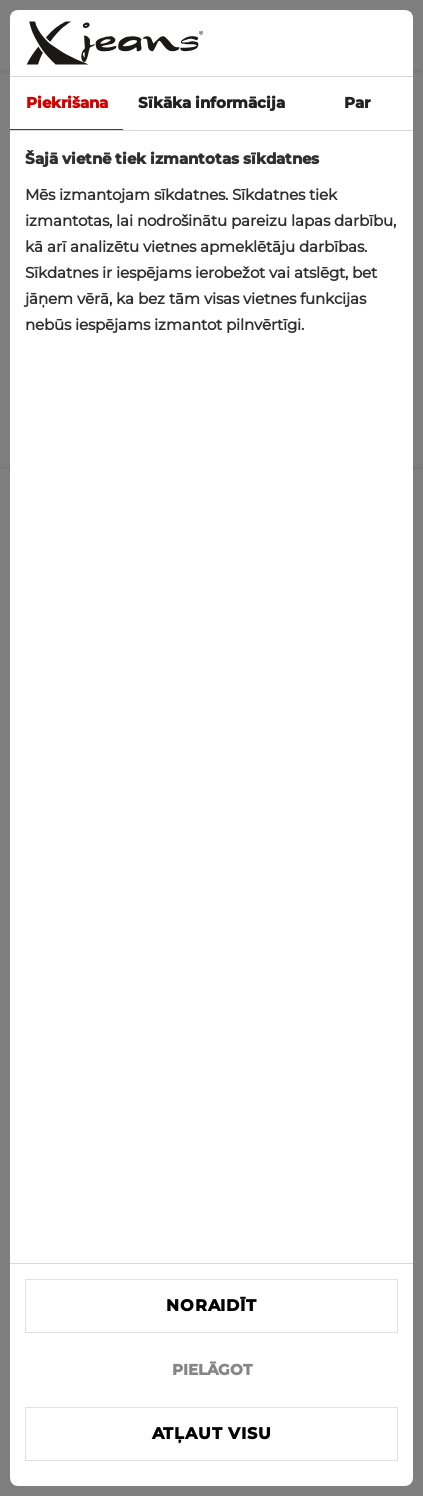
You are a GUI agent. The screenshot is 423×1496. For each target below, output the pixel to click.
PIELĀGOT (212, 1369)
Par (357, 102)
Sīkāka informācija (211, 102)
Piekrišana (67, 102)
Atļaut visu (212, 1433)
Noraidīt (211, 1305)
